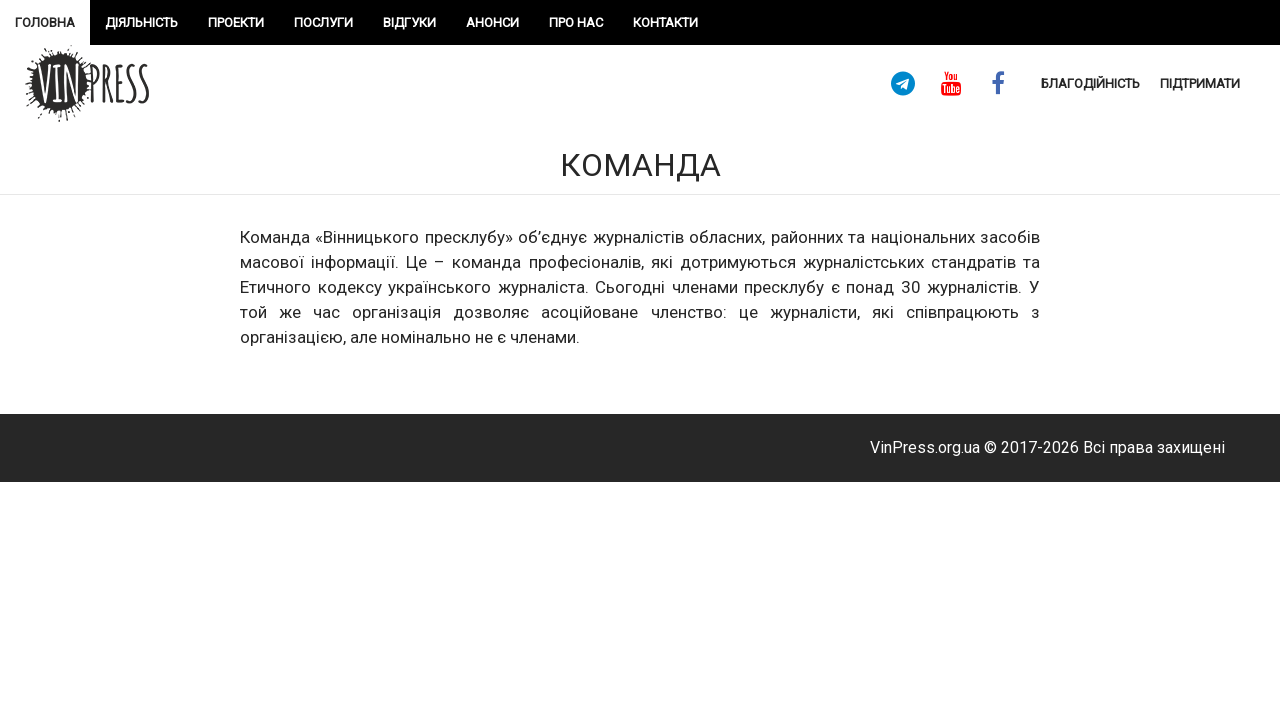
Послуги (323, 22)
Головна (45, 22)
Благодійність (1090, 83)
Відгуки (409, 22)
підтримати (1200, 83)
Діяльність (141, 22)
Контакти (665, 22)
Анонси (492, 22)
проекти (236, 22)
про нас (576, 22)
